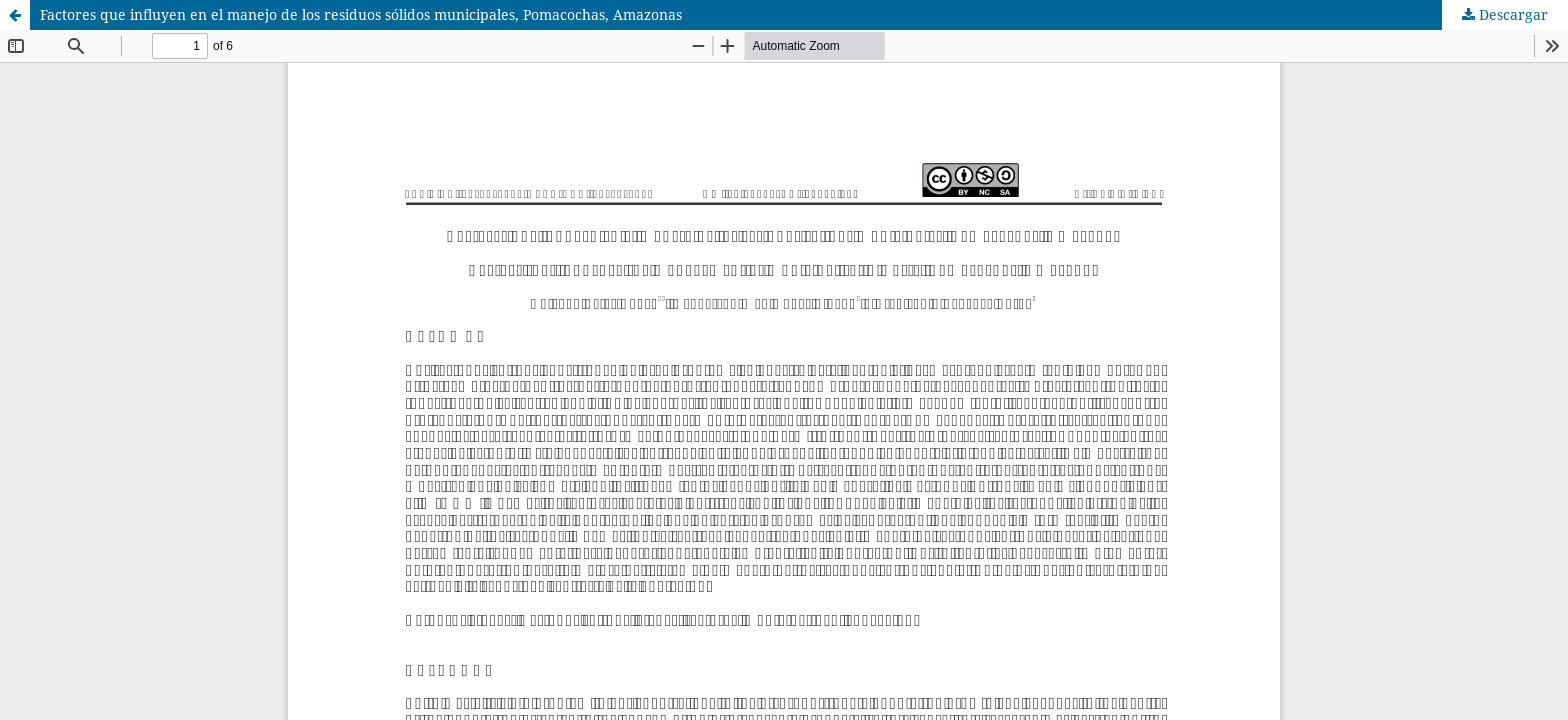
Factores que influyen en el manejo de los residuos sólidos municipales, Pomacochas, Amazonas (361, 14)
